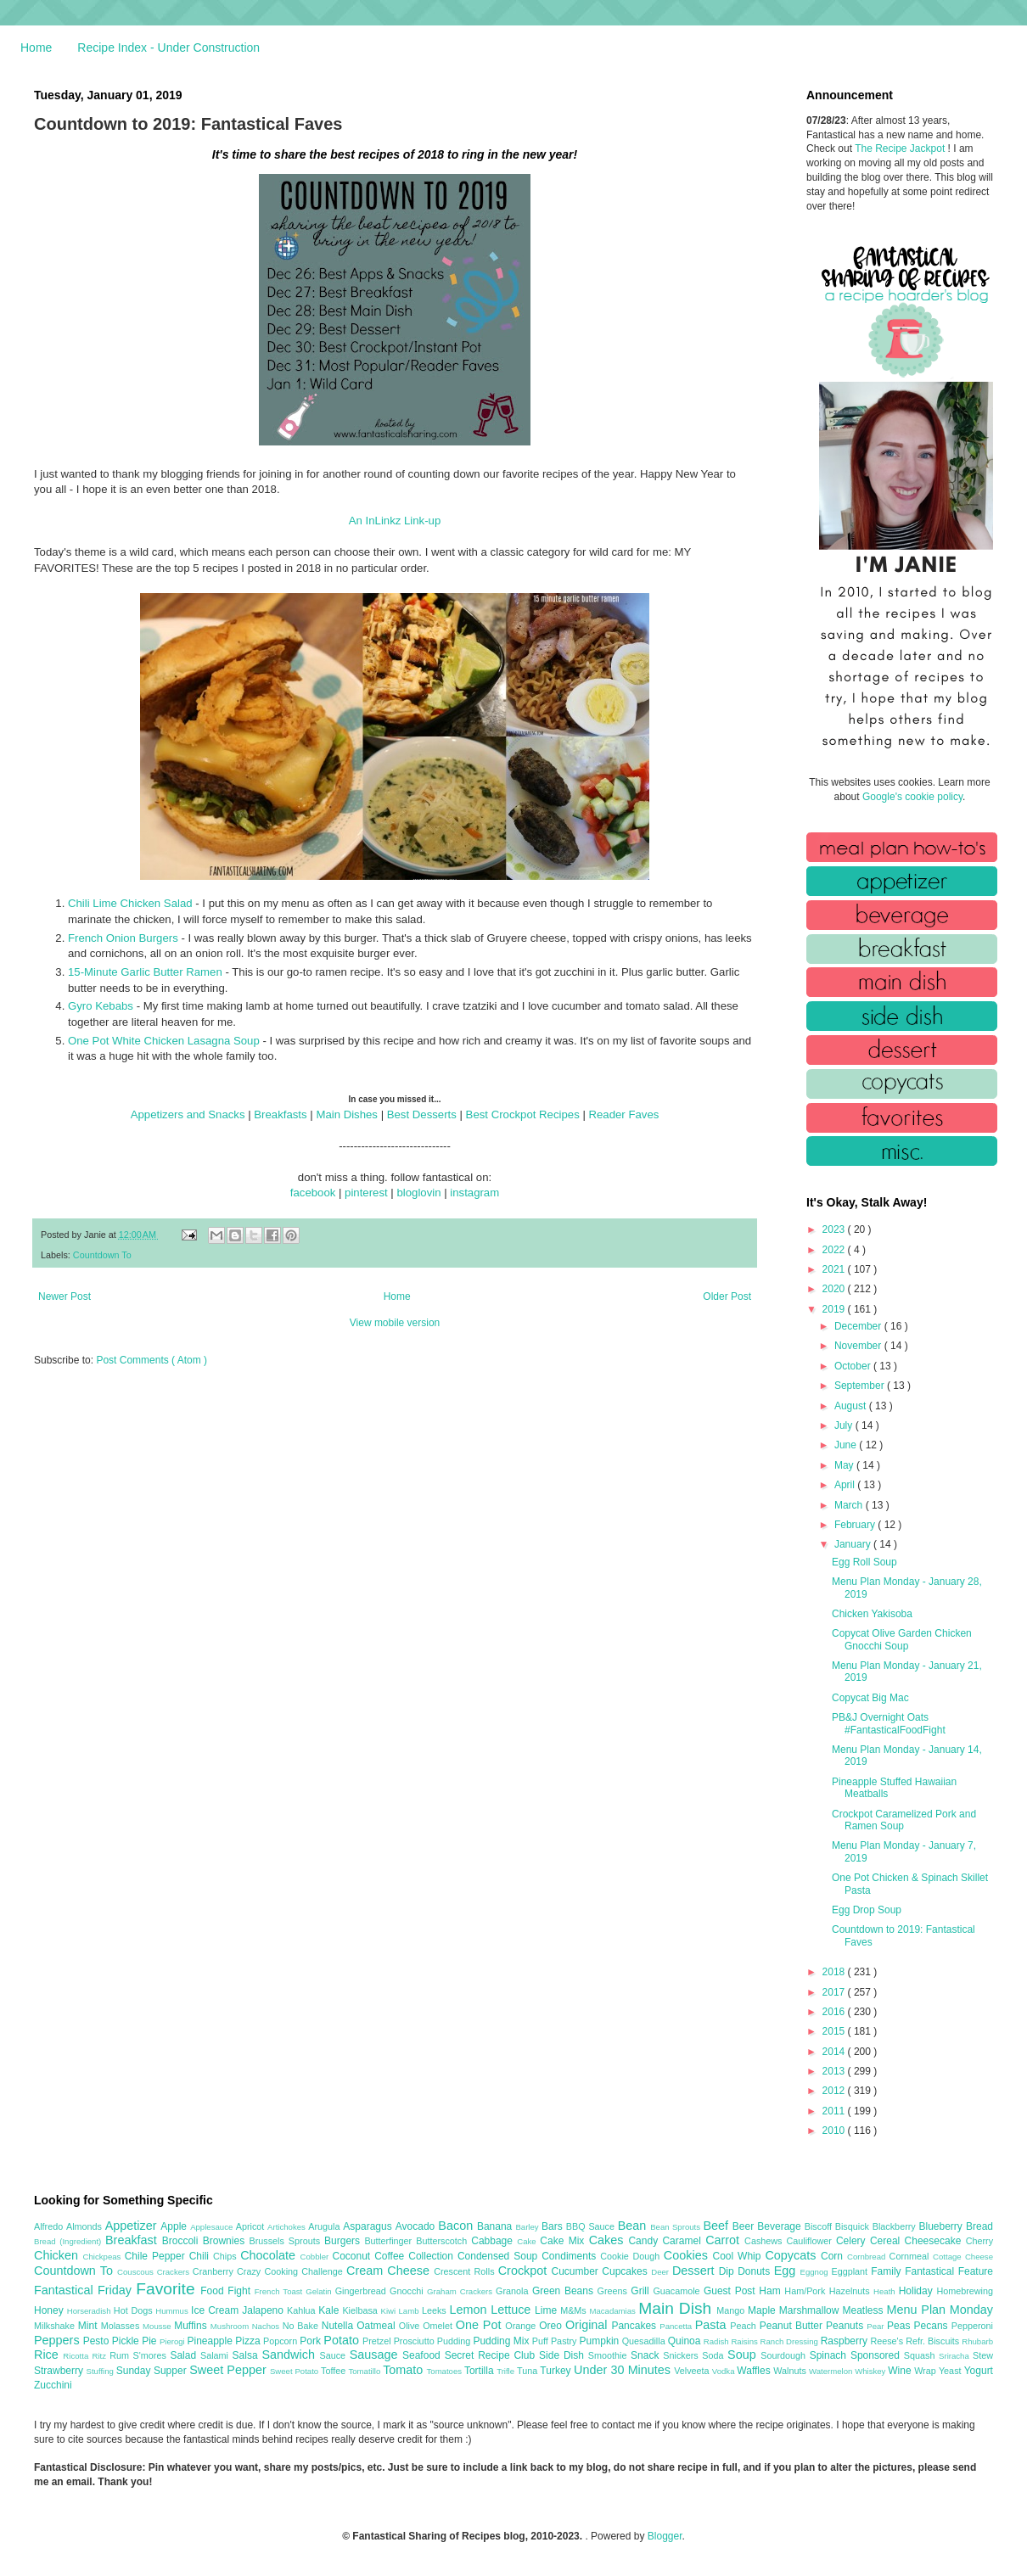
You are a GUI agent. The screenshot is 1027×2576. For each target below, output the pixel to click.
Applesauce (213, 2227)
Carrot (724, 2240)
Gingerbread (362, 2291)
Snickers (682, 2355)
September (860, 1386)
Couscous (137, 2271)
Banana (496, 2226)
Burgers (344, 2241)
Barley (528, 2227)
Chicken (58, 2255)
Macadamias (613, 2311)
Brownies (226, 2241)
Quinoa (686, 2341)
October (853, 1366)
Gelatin (320, 2291)
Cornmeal (911, 2256)
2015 (835, 2031)
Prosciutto (415, 2341)
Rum (120, 2355)
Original (588, 2325)
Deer (661, 2271)
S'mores (152, 2355)
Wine (901, 2371)
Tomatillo (365, 2371)
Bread (979, 2226)
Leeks (436, 2310)
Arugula (325, 2226)
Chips (226, 2256)
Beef (717, 2225)
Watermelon (832, 2371)
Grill (642, 2291)
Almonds (85, 2226)
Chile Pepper (157, 2256)
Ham (771, 2291)
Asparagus (369, 2226)
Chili (201, 2256)
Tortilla (480, 2371)
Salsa (247, 2355)
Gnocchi (408, 2291)
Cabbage (494, 2241)
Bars (554, 2226)
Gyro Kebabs (100, 1006)
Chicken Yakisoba (872, 1614)
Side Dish (563, 2355)
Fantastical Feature (949, 2271)
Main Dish (677, 2308)
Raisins (745, 2341)
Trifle (507, 2371)
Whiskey (871, 2371)
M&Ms (574, 2310)
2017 (835, 1992)
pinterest (366, 1192)
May (845, 1465)
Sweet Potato (295, 2371)
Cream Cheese (390, 2270)
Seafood (423, 2355)
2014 (835, 2052)
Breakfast (133, 2240)
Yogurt (978, 2371)
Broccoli (182, 2241)
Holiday (918, 2291)
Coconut (353, 2256)
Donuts (756, 2271)
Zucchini (53, 2385)
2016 (835, 2012)
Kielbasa (361, 2310)
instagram (474, 1192)
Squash (921, 2355)
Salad (185, 2355)
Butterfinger (390, 2241)
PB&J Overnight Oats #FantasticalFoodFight (889, 1723)
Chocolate (270, 2255)
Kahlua (302, 2310)
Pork (311, 2341)
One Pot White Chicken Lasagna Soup (164, 1040)
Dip (728, 2271)
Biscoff (820, 2226)
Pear (877, 2326)
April (845, 1485)
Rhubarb (977, 2341)
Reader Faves (624, 1114)
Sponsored (877, 2355)
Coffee (391, 2256)
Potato (342, 2340)
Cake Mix (564, 2241)
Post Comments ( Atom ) (151, 1360)
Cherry (979, 2241)
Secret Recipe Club (492, 2355)
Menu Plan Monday (940, 2309)
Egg (787, 2270)
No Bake (302, 2326)
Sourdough (784, 2355)
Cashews (765, 2241)
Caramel (683, 2241)
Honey (50, 2310)
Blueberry (941, 2226)
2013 (835, 2071)
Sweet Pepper (229, 2370)
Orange (522, 2326)
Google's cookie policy (912, 797)
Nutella (339, 2326)
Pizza (249, 2341)
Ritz (100, 2355)
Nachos (267, 2326)
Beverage (780, 2226)
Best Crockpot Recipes (523, 1114)
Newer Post (64, 1296)
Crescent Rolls (466, 2271)
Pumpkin (601, 2341)
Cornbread (868, 2256)
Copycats (793, 2255)
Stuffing (101, 2371)
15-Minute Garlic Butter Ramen (145, 972)
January (853, 1544)
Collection (432, 2256)
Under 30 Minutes (624, 2370)
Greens (614, 2291)
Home (36, 47)
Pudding (455, 2341)
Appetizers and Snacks (188, 1114)
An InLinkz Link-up (395, 520)
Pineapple (211, 2341)
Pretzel (378, 2341)
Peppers (58, 2340)
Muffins (192, 2326)
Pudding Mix (502, 2341)
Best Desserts (422, 1114)
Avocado (417, 2226)
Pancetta (676, 2326)
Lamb (410, 2311)
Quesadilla (645, 2341)
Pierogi (174, 2341)
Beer (744, 2226)
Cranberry (215, 2271)
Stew (983, 2355)
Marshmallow (811, 2310)
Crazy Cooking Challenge (291, 2271)
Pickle (127, 2341)
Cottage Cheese (963, 2256)
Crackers (175, 2271)
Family (888, 2271)
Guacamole (678, 2291)
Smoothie (609, 2355)
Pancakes (635, 2326)
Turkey (557, 2371)
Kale (330, 2310)
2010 (835, 2130)
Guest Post (731, 2291)
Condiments (571, 2256)
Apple (175, 2226)
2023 (835, 1229)
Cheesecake (935, 2241)
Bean (634, 2225)
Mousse (158, 2326)
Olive (411, 2326)
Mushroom (231, 2326)
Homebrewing (964, 2291)
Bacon (457, 2225)
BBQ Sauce (592, 2226)
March (850, 1505)
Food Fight (227, 2291)
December (859, 1326)
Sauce (334, 2355)
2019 (835, 1309)
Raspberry (846, 2341)
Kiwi (390, 2311)
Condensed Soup (499, 2256)
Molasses (122, 2326)
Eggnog (816, 2271)
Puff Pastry (556, 2341)
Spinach (830, 2355)
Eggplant (851, 2271)
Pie (151, 2341)
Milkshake (56, 2326)
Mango (732, 2310)
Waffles (755, 2371)
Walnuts (791, 2371)
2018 (835, 1972)
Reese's (888, 2341)
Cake (528, 2241)
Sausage (376, 2354)
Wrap (926, 2371)
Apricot (251, 2226)
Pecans (932, 2326)
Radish (718, 2341)
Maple (763, 2310)
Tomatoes (445, 2371)
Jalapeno (264, 2310)
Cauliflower (811, 2241)
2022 (835, 1250)
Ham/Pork (806, 2291)
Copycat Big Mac (870, 1698)
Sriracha (956, 2355)
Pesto (97, 2341)
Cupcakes (626, 2271)
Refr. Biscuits (934, 2341)
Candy (645, 2241)
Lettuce (513, 2309)
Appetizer (133, 2225)
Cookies (688, 2255)
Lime (547, 2310)
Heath (886, 2291)
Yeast (951, 2371)
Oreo (552, 2326)
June (846, 1445)
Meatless (865, 2310)
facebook (313, 1192)
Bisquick (854, 2226)
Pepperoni (972, 2326)
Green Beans (565, 2291)
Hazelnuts (851, 2291)
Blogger (665, 2536)
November (859, 1346)
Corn (834, 2256)
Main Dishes (347, 1114)
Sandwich (290, 2354)
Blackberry (896, 2226)
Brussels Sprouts (286, 2241)
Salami (216, 2355)
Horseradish (90, 2311)
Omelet (439, 2326)
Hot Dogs (134, 2310)
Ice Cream (216, 2310)
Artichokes (287, 2227)
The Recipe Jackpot (901, 148)
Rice (48, 2354)
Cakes (609, 2240)
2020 (835, 1289)
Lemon (470, 2309)
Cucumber (576, 2271)
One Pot (480, 2325)
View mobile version (395, 1323)
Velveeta (693, 2371)
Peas (900, 2326)
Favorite (168, 2289)
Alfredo (50, 2226)
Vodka (725, 2371)
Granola (514, 2291)
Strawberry (60, 2371)
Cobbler (316, 2256)
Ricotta (77, 2355)
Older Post (727, 1296)
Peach (744, 2326)
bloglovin (418, 1192)
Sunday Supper (152, 2371)
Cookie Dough (632, 2256)
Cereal (887, 2241)
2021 (835, 1269)
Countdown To (102, 1255)
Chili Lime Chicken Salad (130, 903)
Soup (743, 2354)
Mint (89, 2326)
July (845, 1425)
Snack (647, 2355)
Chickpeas (104, 2256)
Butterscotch (443, 2241)
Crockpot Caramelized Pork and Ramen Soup (904, 1820)
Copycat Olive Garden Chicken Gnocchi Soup (902, 1639)
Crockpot (525, 2270)
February (856, 1525)
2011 (835, 2111)
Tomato (404, 2370)
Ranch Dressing (790, 2341)
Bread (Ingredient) (69, 2241)
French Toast (280, 2291)
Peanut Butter (793, 2326)
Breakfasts (280, 1114)
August (851, 1406)
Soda (714, 2355)
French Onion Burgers (123, 938)
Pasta (713, 2325)
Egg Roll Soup (864, 1562)
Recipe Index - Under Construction (168, 47)
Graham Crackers (461, 2291)
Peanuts (846, 2326)
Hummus (173, 2311)
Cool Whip (738, 2256)
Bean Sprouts (676, 2227)
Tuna (528, 2371)
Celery (853, 2241)
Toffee (334, 2371)
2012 (835, 2091)
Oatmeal (377, 2326)
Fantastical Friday (85, 2290)
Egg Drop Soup (866, 1910)
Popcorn (281, 2341)
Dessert (695, 2270)
